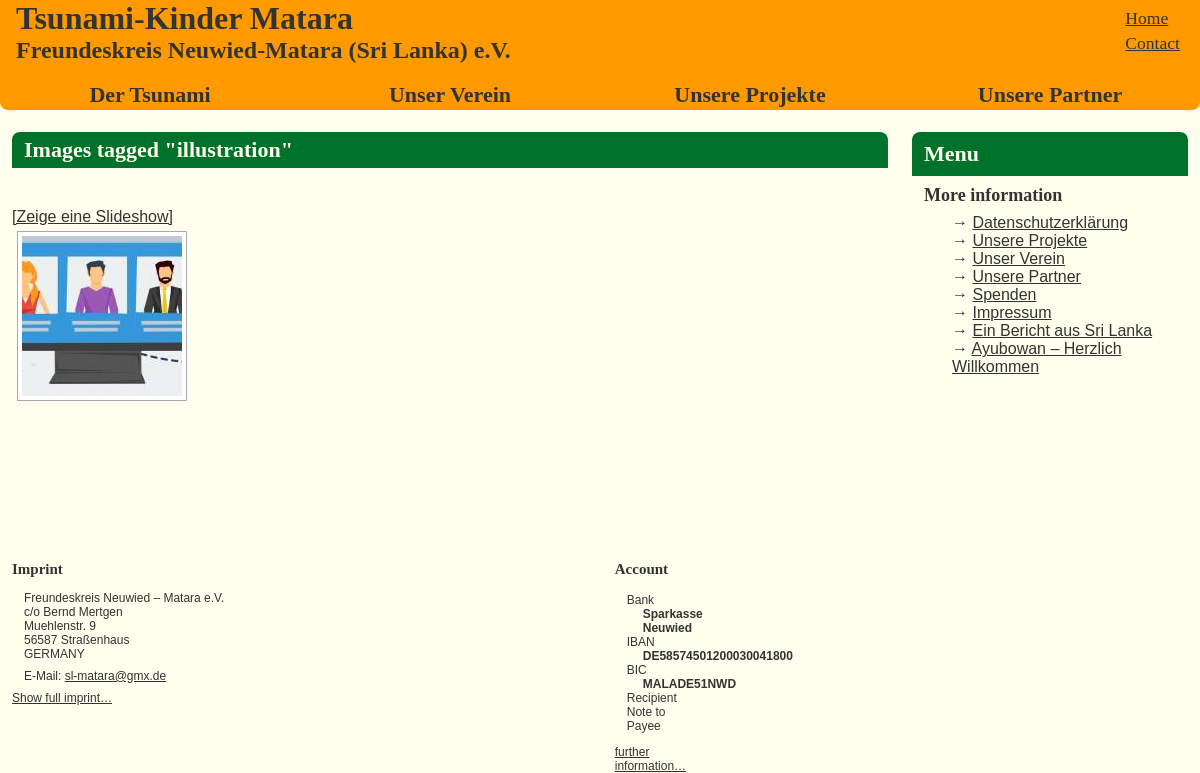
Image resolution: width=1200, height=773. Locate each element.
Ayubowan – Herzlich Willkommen (1037, 357)
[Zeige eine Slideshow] (92, 216)
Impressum (1011, 312)
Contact (1152, 43)
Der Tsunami (149, 94)
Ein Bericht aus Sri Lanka (1062, 330)
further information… (650, 759)
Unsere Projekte (749, 94)
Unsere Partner (1050, 94)
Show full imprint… (62, 698)
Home (1146, 18)
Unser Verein (450, 94)
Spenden (1004, 294)
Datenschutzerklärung (1050, 222)
